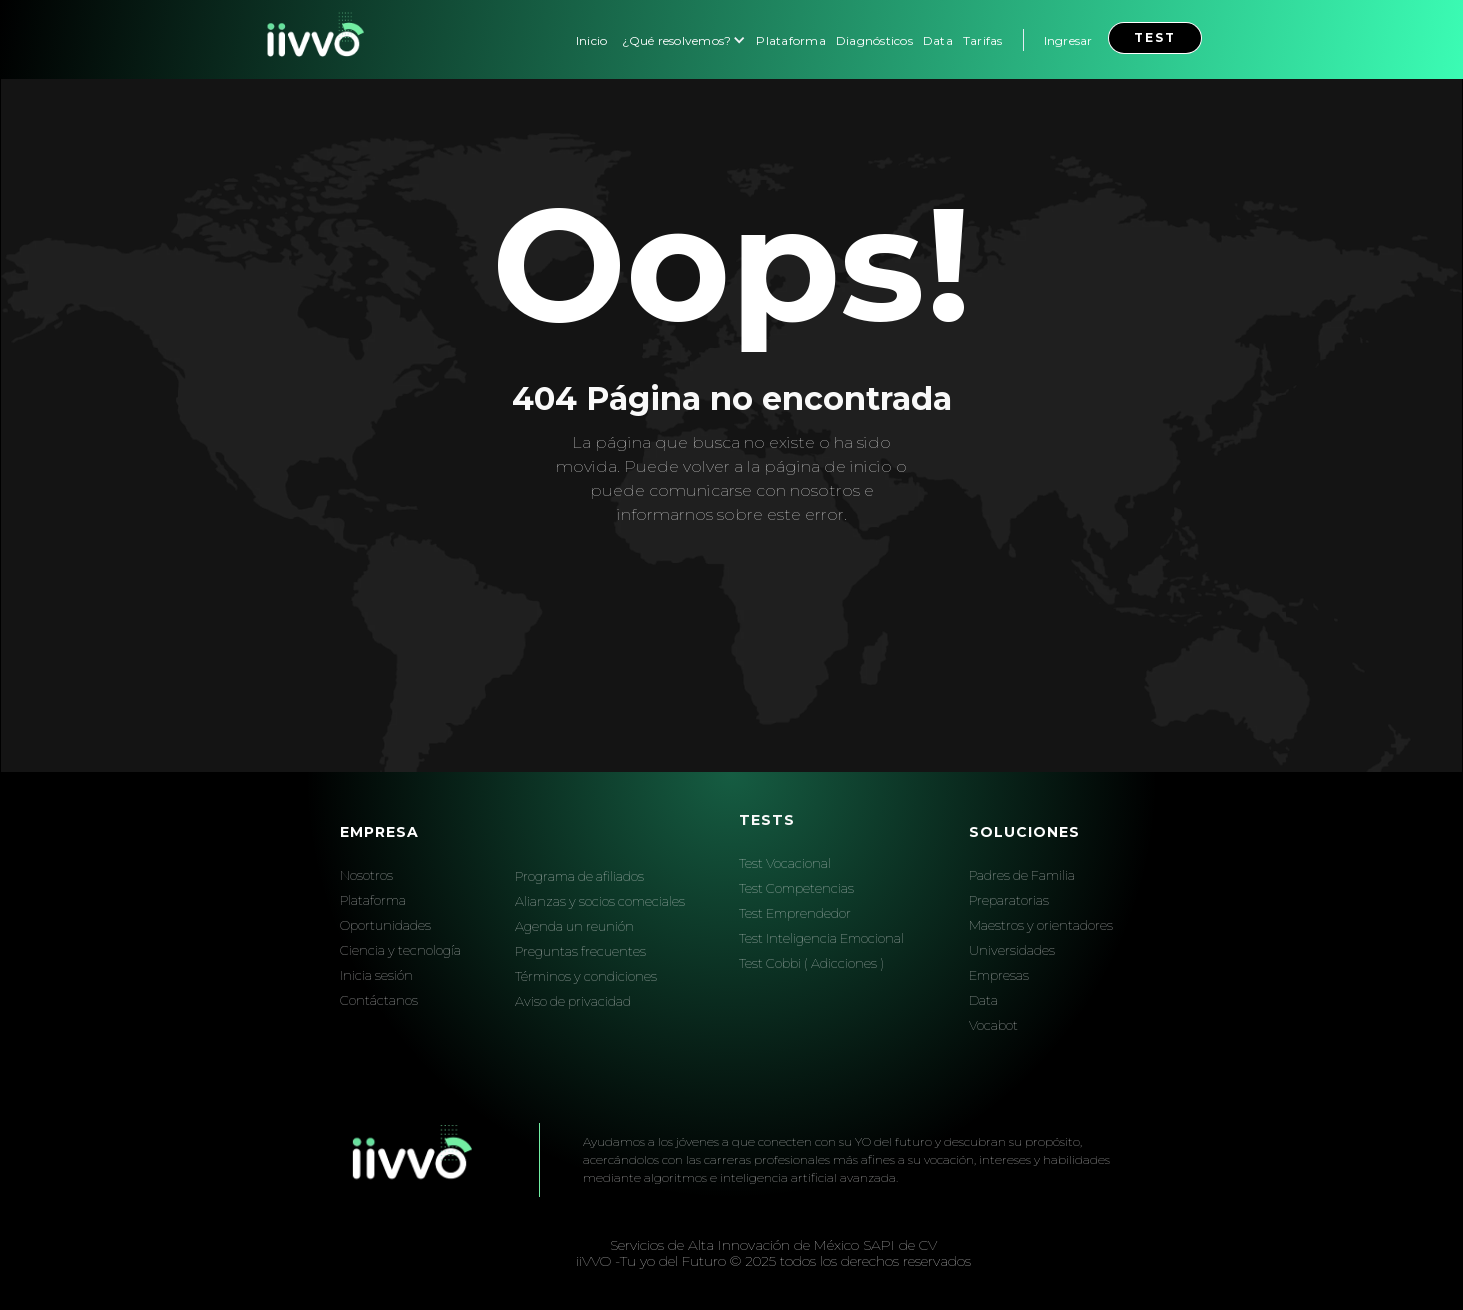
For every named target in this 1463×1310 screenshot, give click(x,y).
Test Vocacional (785, 863)
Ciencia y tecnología (400, 950)
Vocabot (993, 1025)
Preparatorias (1009, 900)
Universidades (1012, 950)
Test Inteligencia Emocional (821, 938)
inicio (871, 466)
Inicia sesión (376, 975)
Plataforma (791, 40)
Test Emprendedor (795, 913)
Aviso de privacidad (573, 1001)
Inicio (592, 40)
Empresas (999, 975)
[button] (681, 39)
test (1155, 37)
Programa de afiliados (579, 876)
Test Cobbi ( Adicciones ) (811, 963)
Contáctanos (379, 1000)
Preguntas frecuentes (580, 951)
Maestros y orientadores (1041, 925)
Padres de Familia (1022, 875)
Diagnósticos (874, 40)
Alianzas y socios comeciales (600, 901)
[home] (313, 39)
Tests (767, 820)
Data (938, 40)
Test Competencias (796, 888)
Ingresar (1068, 40)
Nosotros (366, 875)
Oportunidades (385, 925)
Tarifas (983, 40)
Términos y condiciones (586, 976)
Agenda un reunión (574, 926)
